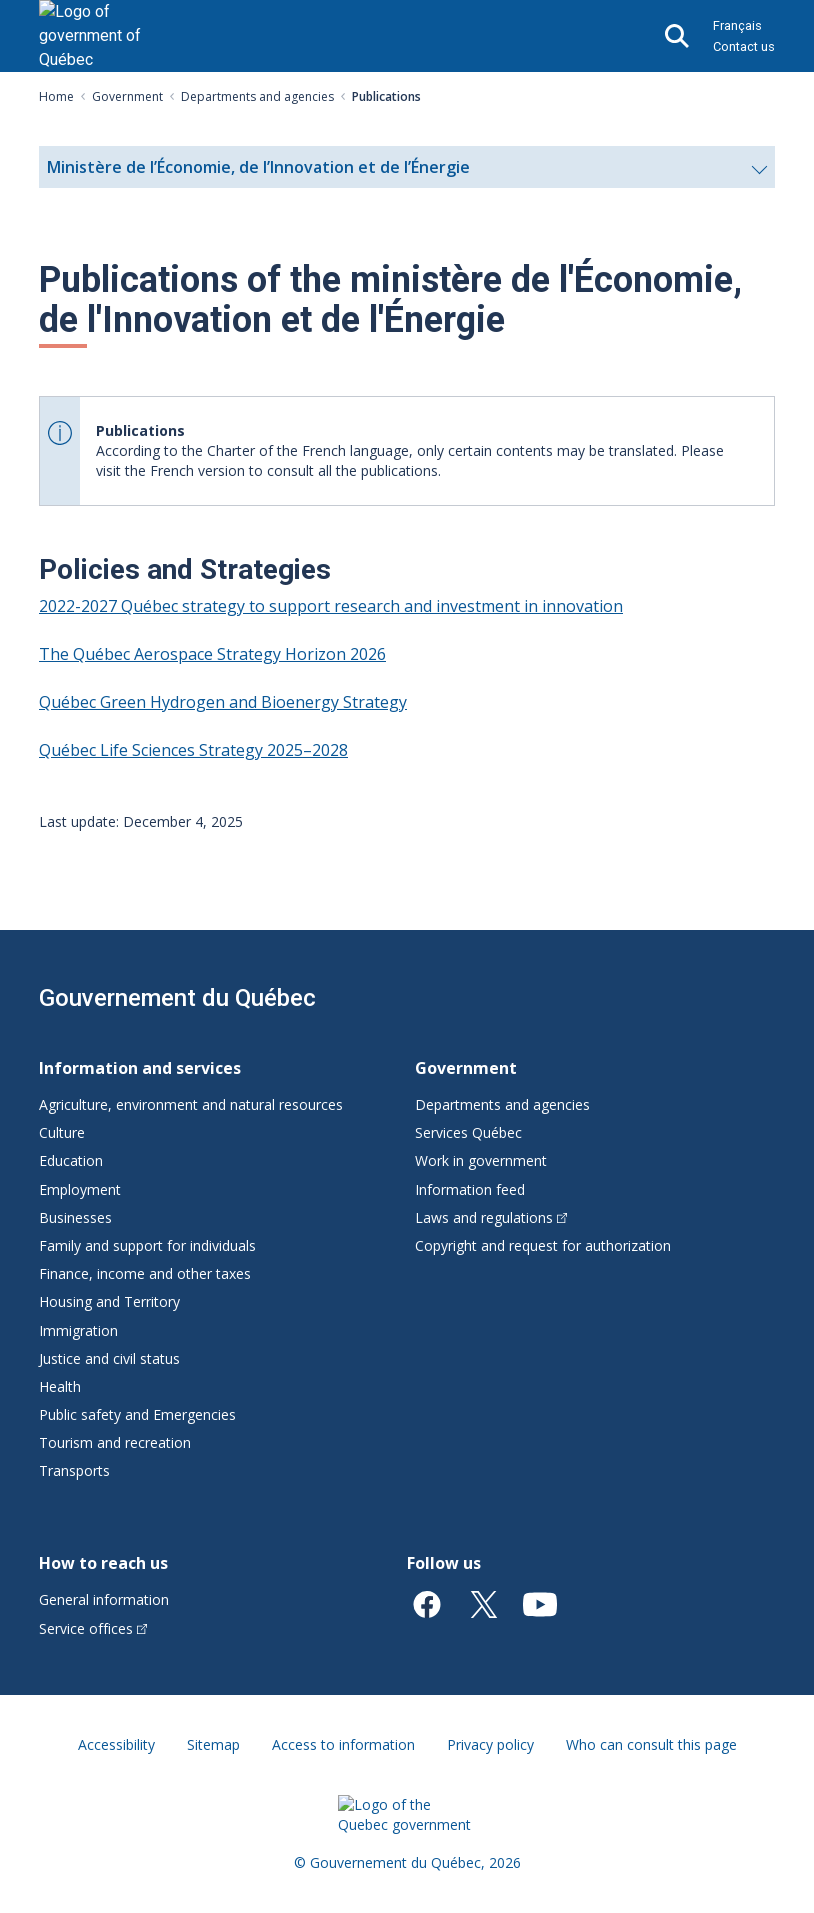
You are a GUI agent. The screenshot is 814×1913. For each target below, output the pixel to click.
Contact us (744, 46)
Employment (80, 1189)
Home (56, 96)
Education (71, 1160)
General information (104, 1599)
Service (93, 1628)
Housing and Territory (109, 1301)
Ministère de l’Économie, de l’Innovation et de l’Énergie (406, 172)
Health (60, 1386)
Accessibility (116, 1744)
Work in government (481, 1160)
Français (737, 25)
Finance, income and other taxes (145, 1273)
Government (127, 96)
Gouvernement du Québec (177, 998)
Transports (74, 1470)
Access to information (343, 1744)
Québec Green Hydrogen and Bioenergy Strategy (223, 702)
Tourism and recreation (115, 1442)
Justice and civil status (109, 1358)
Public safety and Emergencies (137, 1414)
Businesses (75, 1217)
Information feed (470, 1189)
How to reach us (103, 1563)
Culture (62, 1132)
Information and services (140, 1068)
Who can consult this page (651, 1744)
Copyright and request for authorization (543, 1245)
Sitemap (213, 1744)
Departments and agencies (257, 96)
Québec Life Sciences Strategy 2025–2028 (193, 750)
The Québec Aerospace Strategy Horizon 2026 (212, 654)
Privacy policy (490, 1744)
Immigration (78, 1330)
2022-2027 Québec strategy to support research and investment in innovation (331, 606)
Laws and (491, 1217)
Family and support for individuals (147, 1245)
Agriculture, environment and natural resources (191, 1104)
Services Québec (468, 1132)
